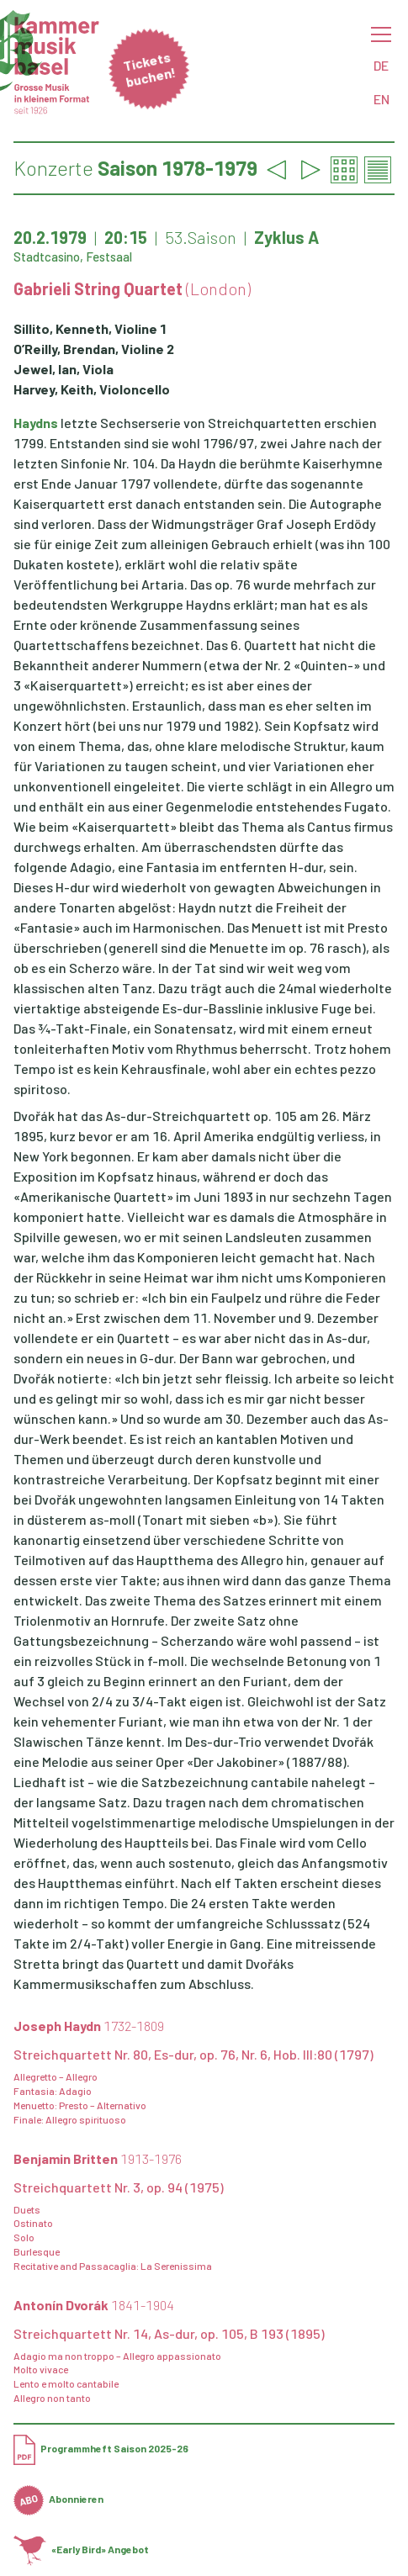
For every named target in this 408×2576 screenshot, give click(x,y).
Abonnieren (58, 2499)
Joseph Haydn (88, 2026)
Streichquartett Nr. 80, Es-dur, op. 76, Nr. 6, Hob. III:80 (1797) (193, 2054)
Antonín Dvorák (93, 2305)
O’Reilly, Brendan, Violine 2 (93, 349)
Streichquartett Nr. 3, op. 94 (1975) (118, 2187)
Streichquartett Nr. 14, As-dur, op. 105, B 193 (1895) (169, 2333)
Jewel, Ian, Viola (63, 369)
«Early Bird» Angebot (81, 2549)
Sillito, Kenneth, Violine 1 (90, 328)
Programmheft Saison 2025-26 (100, 2448)
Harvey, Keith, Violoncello (91, 389)
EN (381, 99)
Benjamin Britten (97, 2158)
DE (381, 65)
